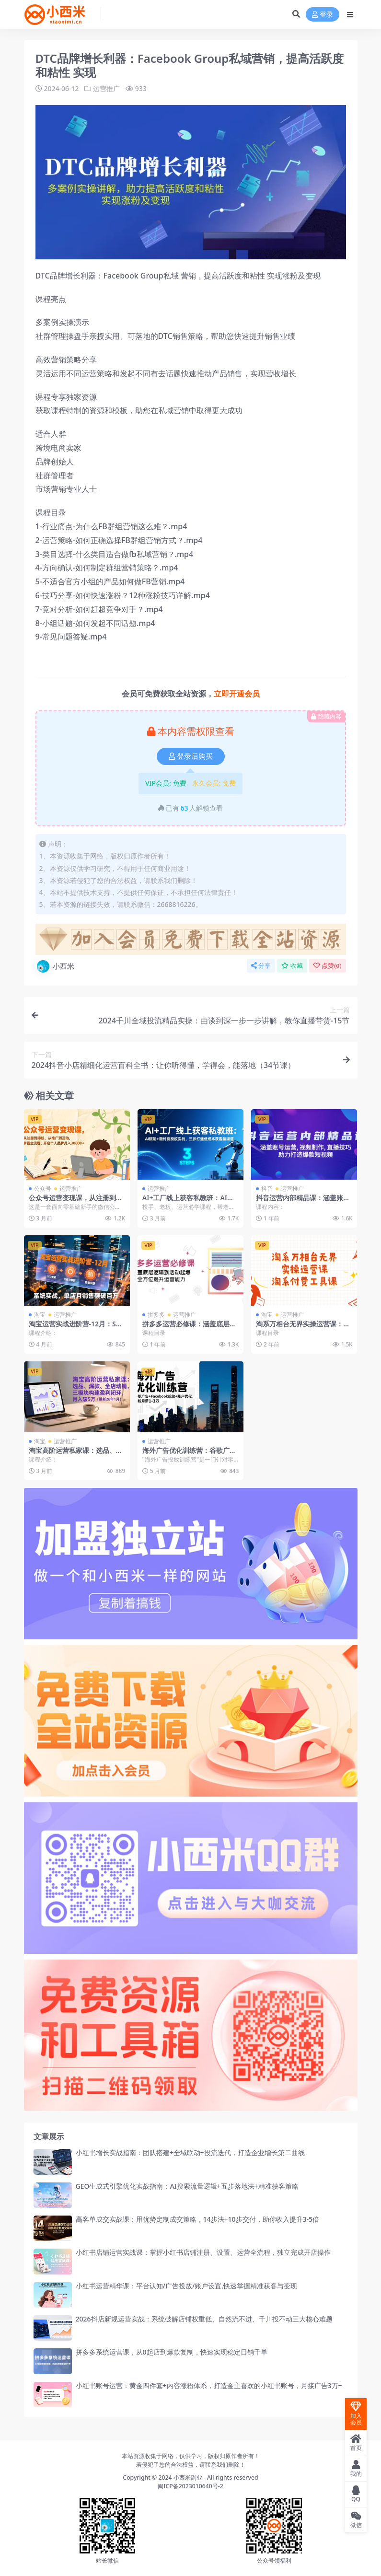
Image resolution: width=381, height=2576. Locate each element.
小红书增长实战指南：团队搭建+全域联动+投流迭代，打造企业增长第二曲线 (190, 2152)
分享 (261, 965)
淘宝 (40, 1315)
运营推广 (106, 88)
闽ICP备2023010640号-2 (190, 2486)
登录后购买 (191, 756)
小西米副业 (187, 2477)
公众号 (42, 1188)
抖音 (267, 1188)
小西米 (54, 966)
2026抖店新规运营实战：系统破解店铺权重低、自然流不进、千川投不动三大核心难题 (204, 2318)
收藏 (292, 965)
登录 (322, 14)
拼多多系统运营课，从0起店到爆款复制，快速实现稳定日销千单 (171, 2351)
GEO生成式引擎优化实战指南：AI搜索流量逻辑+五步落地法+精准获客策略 (187, 2185)
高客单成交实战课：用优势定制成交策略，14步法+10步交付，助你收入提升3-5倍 (198, 2218)
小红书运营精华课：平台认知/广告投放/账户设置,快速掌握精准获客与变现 (187, 2285)
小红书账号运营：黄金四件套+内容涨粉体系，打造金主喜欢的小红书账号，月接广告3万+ (209, 2385)
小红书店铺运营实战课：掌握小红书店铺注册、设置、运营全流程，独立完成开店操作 (203, 2252)
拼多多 (156, 1315)
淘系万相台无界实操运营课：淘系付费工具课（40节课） (303, 1327)
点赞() (327, 965)
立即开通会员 (237, 693)
